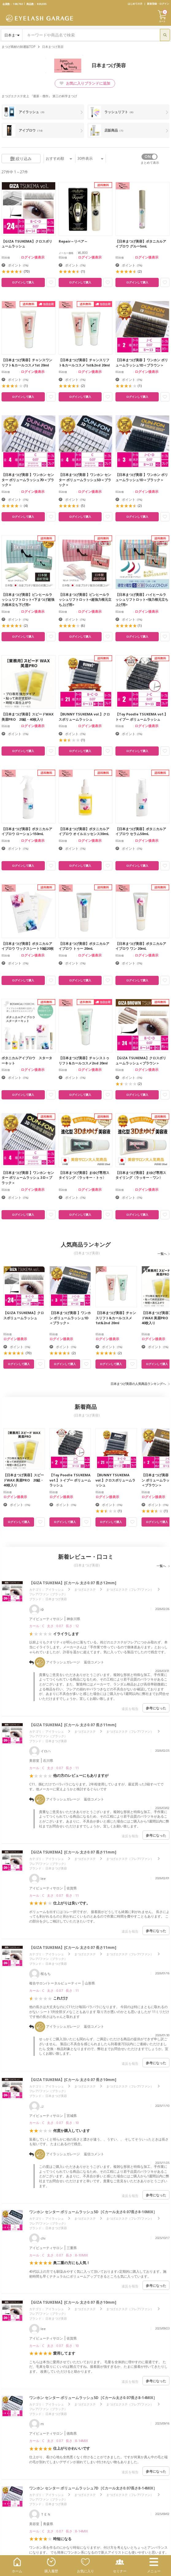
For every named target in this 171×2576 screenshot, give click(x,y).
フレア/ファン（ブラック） (48, 1594)
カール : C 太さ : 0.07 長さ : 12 (54, 1625)
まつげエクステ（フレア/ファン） (130, 1589)
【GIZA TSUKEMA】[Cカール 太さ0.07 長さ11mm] (72, 1724)
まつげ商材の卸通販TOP (18, 46)
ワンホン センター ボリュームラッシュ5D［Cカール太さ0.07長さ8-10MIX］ (93, 2211)
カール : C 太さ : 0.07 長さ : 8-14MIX (58, 2440)
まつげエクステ (85, 1589)
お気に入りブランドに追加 (85, 83)
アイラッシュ (54, 1589)
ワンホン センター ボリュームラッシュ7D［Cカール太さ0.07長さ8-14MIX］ (93, 2488)
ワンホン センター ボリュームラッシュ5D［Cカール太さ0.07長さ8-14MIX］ (93, 2397)
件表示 (90, 158)
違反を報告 (130, 1708)
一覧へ (162, 1254)
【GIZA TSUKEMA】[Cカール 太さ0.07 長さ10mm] (72, 2079)
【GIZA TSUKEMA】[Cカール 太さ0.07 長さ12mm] (72, 1582)
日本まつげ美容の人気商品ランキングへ (138, 1384)
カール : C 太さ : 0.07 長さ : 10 (54, 2122)
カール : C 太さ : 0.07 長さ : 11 (54, 1767)
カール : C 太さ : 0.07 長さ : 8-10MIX (58, 2255)
